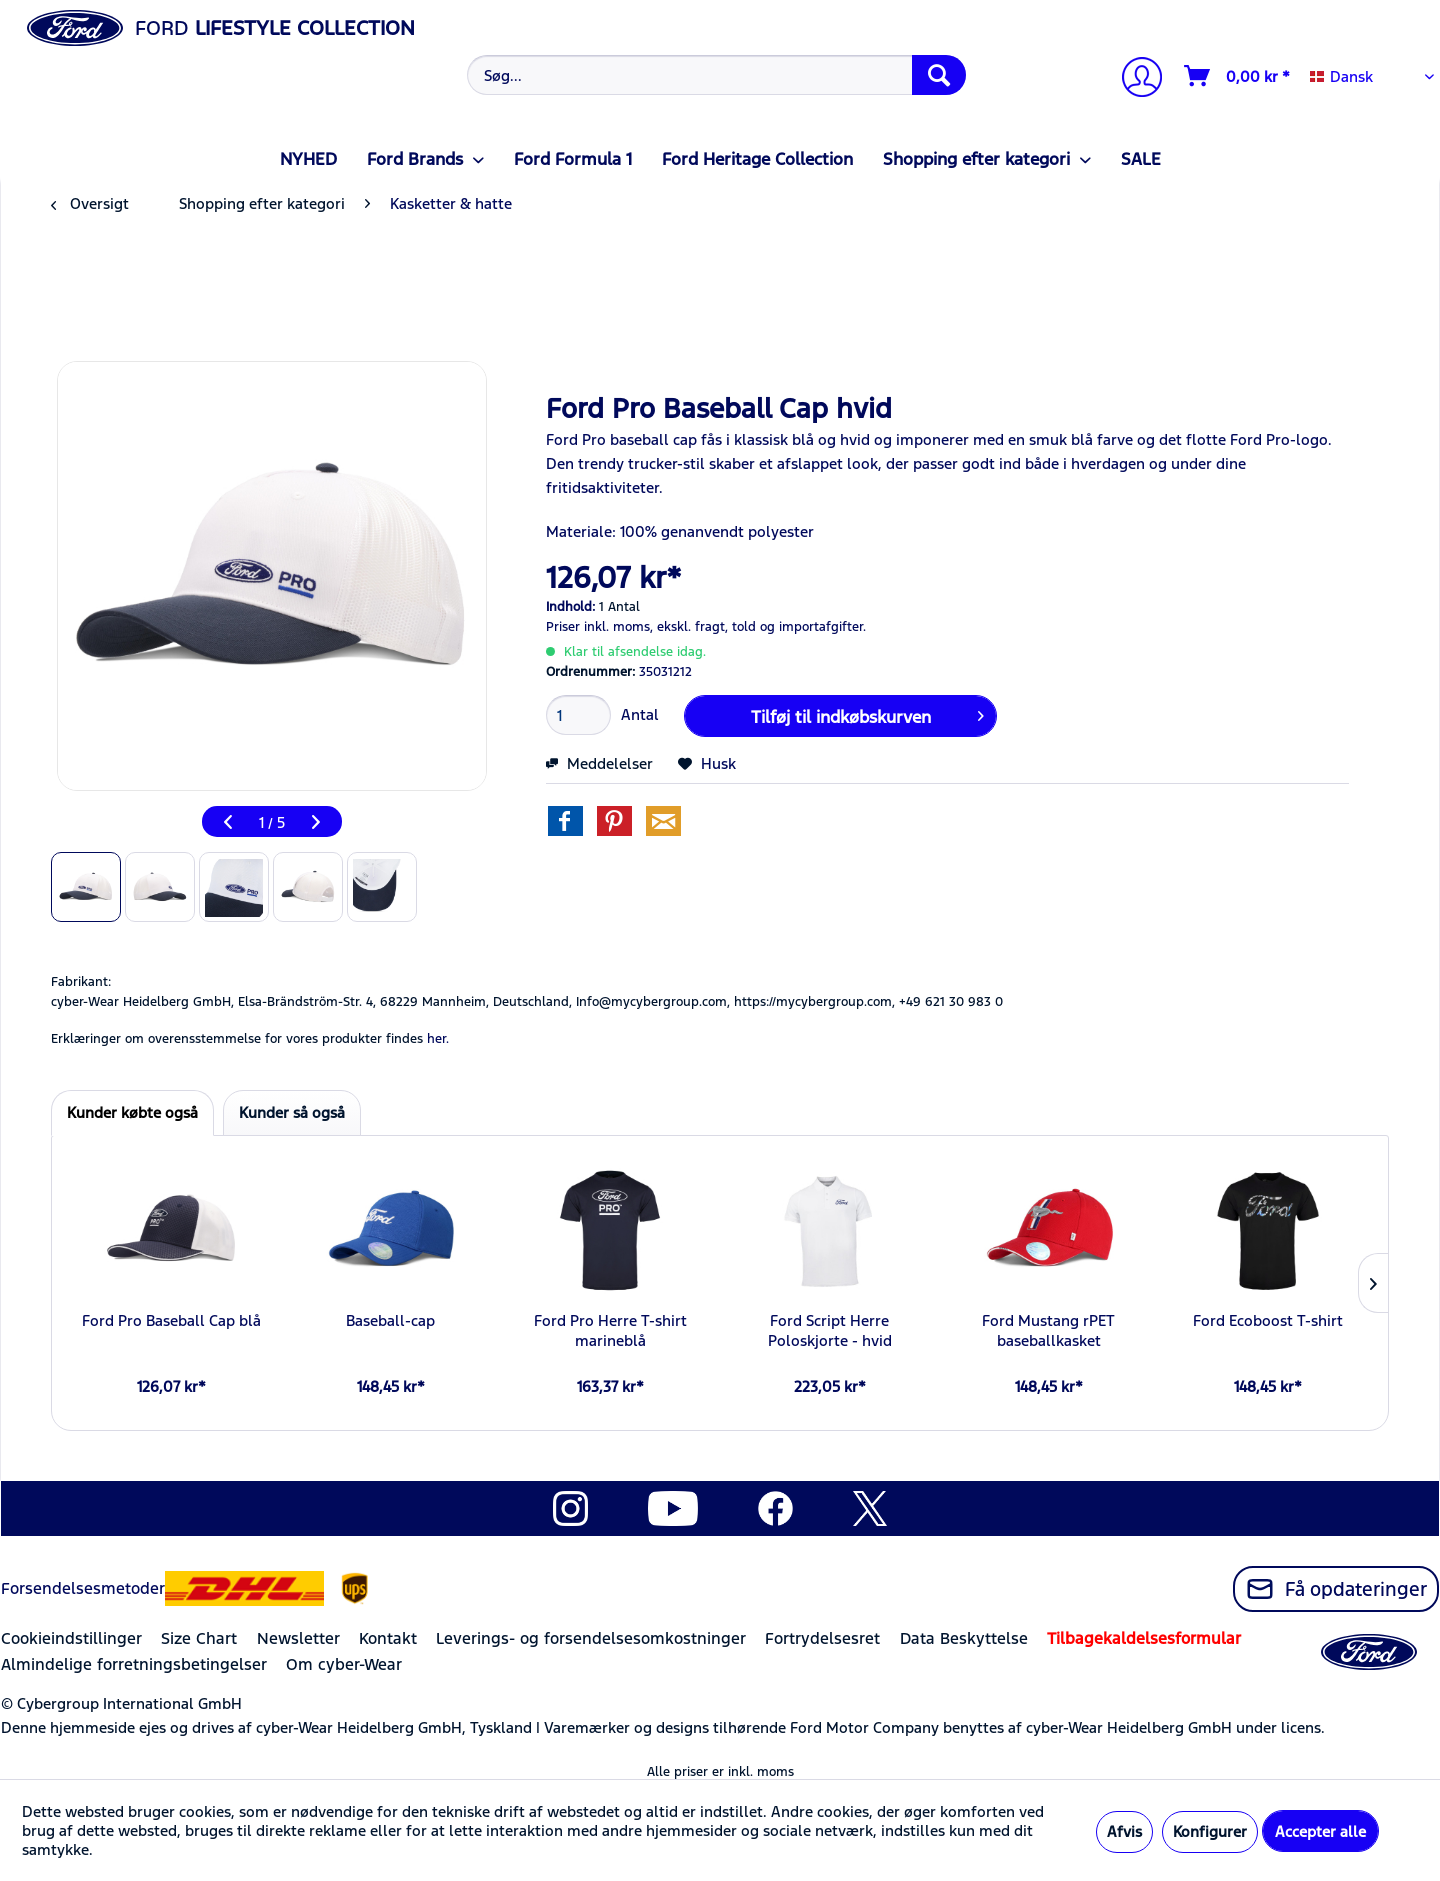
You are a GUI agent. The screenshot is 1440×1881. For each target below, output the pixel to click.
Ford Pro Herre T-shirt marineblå (610, 1330)
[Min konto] (1134, 79)
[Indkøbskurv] (1238, 76)
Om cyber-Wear (344, 1664)
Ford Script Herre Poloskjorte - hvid (830, 1330)
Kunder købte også (132, 1112)
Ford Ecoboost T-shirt (1268, 1320)
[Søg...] (716, 75)
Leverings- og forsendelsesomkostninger (591, 1638)
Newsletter (298, 1638)
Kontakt (388, 1638)
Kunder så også (292, 1112)
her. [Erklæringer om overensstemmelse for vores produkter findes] (438, 1039)
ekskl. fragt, (692, 627)
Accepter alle (1320, 1831)
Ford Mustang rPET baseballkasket (1048, 1330)
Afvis (1124, 1831)
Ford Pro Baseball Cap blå (171, 1320)
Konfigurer (1210, 1831)
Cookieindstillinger (71, 1638)
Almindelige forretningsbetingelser (134, 1664)
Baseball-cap (390, 1320)
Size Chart (199, 1638)
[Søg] (939, 75)
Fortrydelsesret (822, 1638)
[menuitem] (714, 75)
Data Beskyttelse (964, 1638)
